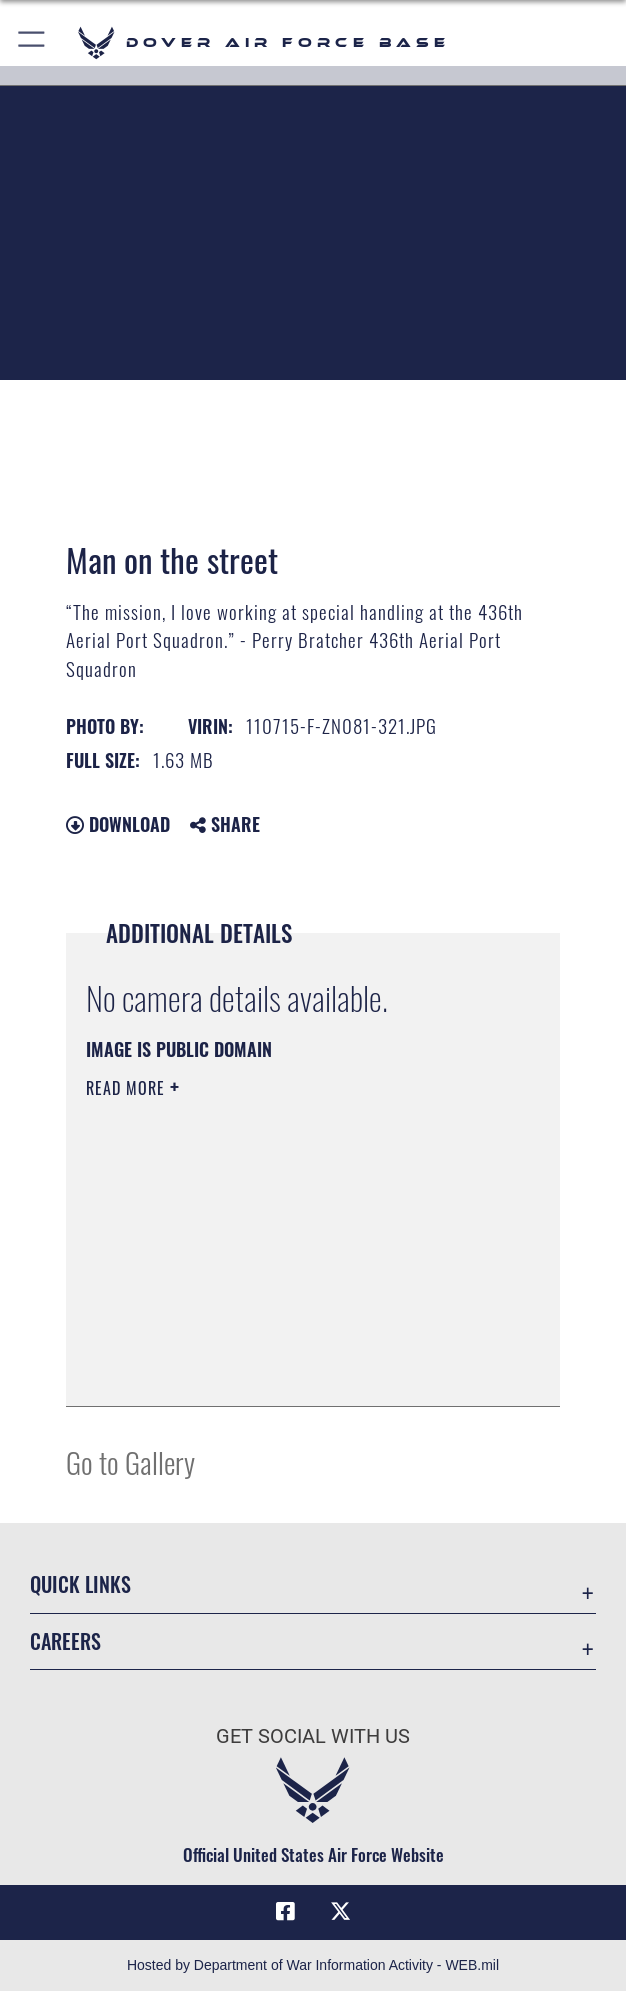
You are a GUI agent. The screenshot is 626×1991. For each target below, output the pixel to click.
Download (118, 824)
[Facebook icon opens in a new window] (285, 1912)
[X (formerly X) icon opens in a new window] (341, 1912)
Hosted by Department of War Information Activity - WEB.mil (313, 1965)
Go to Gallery (130, 1461)
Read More (128, 1088)
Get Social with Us (313, 1736)
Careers (65, 1641)
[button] (32, 42)
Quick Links (80, 1584)
